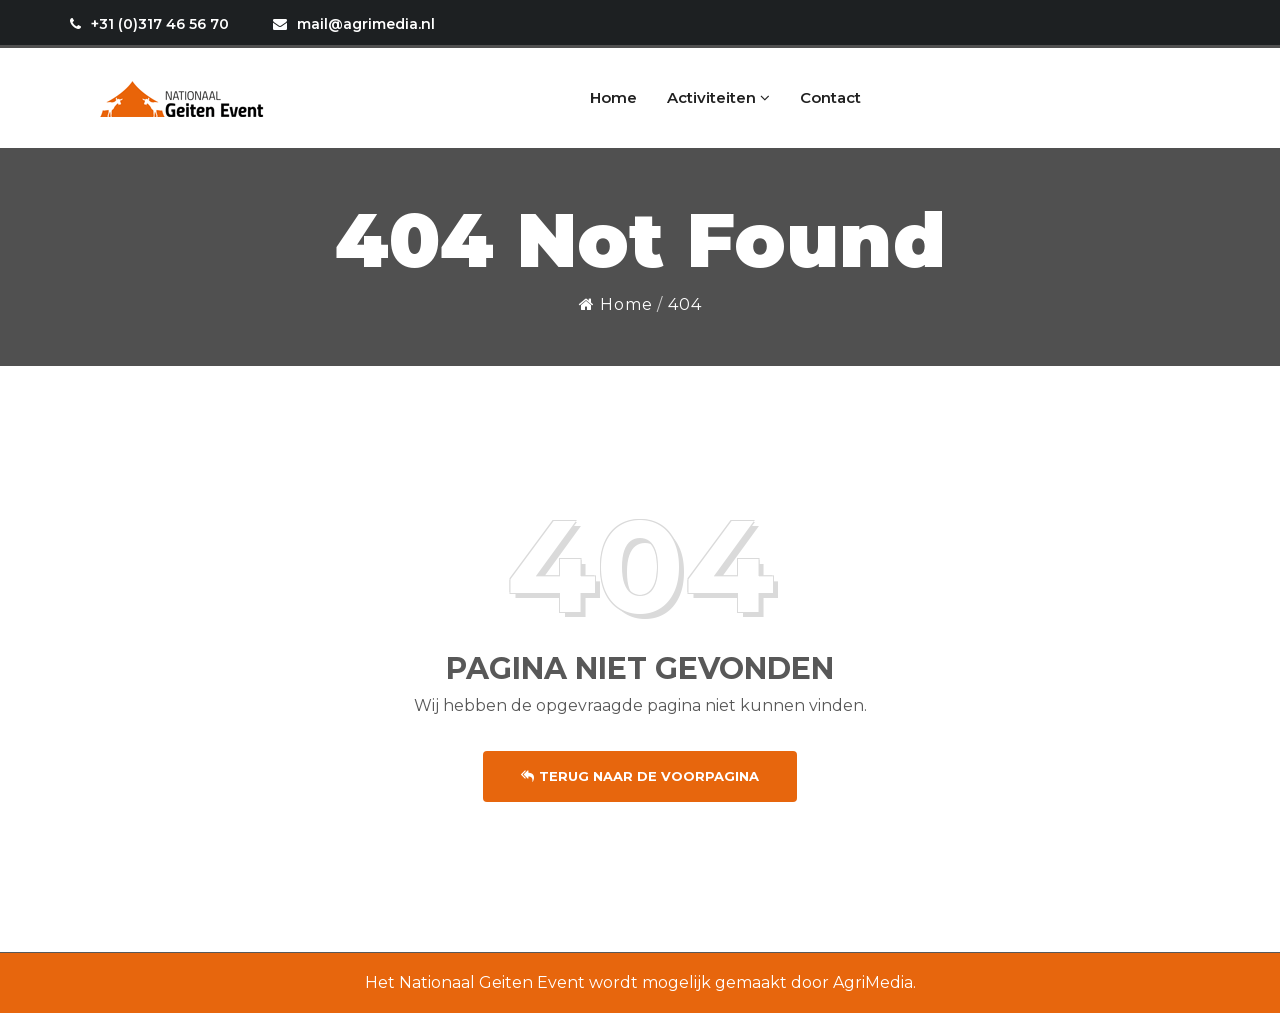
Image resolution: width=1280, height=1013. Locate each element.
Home (613, 97)
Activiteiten (718, 97)
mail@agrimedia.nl (354, 24)
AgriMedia (873, 982)
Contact (830, 97)
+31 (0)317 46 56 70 (149, 24)
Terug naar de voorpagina (640, 776)
